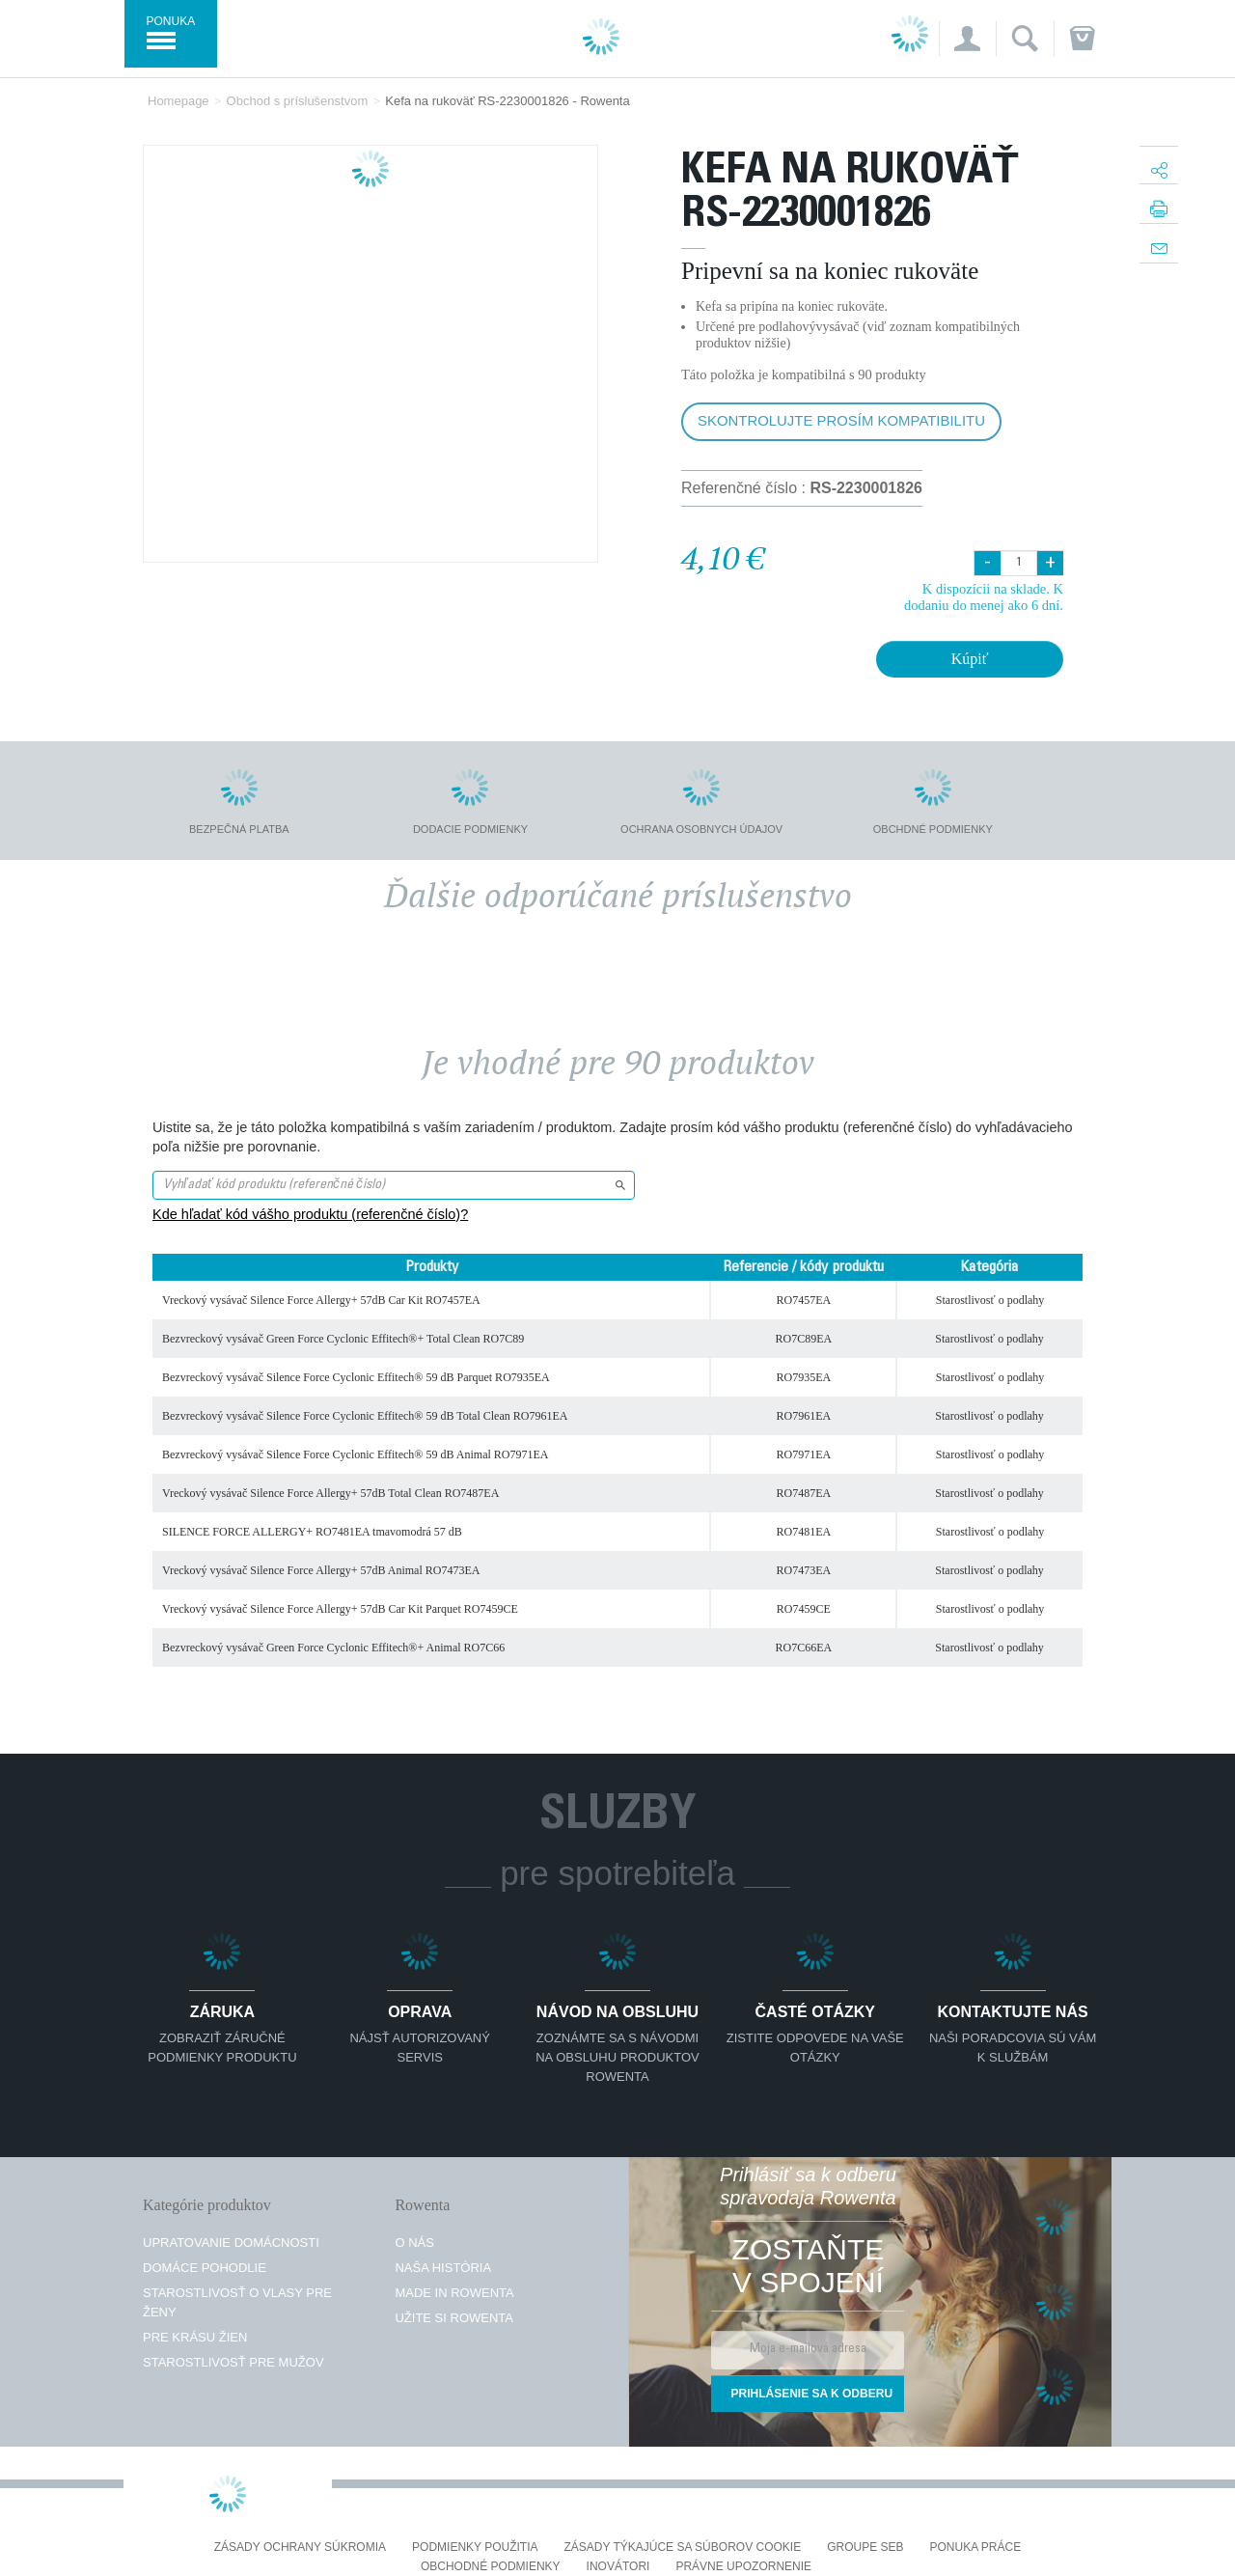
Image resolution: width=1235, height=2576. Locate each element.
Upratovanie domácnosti (231, 2242)
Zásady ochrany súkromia (300, 2547)
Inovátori (618, 2567)
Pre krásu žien (195, 2337)
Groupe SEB (865, 2547)
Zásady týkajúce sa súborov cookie (683, 2547)
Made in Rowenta (454, 2292)
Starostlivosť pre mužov (233, 2362)
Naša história (443, 2267)
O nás (414, 2242)
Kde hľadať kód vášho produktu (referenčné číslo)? (310, 1214)
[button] (967, 38)
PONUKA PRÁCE (976, 2547)
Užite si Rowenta (454, 2318)
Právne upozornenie (743, 2567)
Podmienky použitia (474, 2547)
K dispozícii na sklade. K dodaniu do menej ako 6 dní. (983, 597)
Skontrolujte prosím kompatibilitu (841, 420)
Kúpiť (970, 659)
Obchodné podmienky (491, 2567)
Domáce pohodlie (204, 2267)
